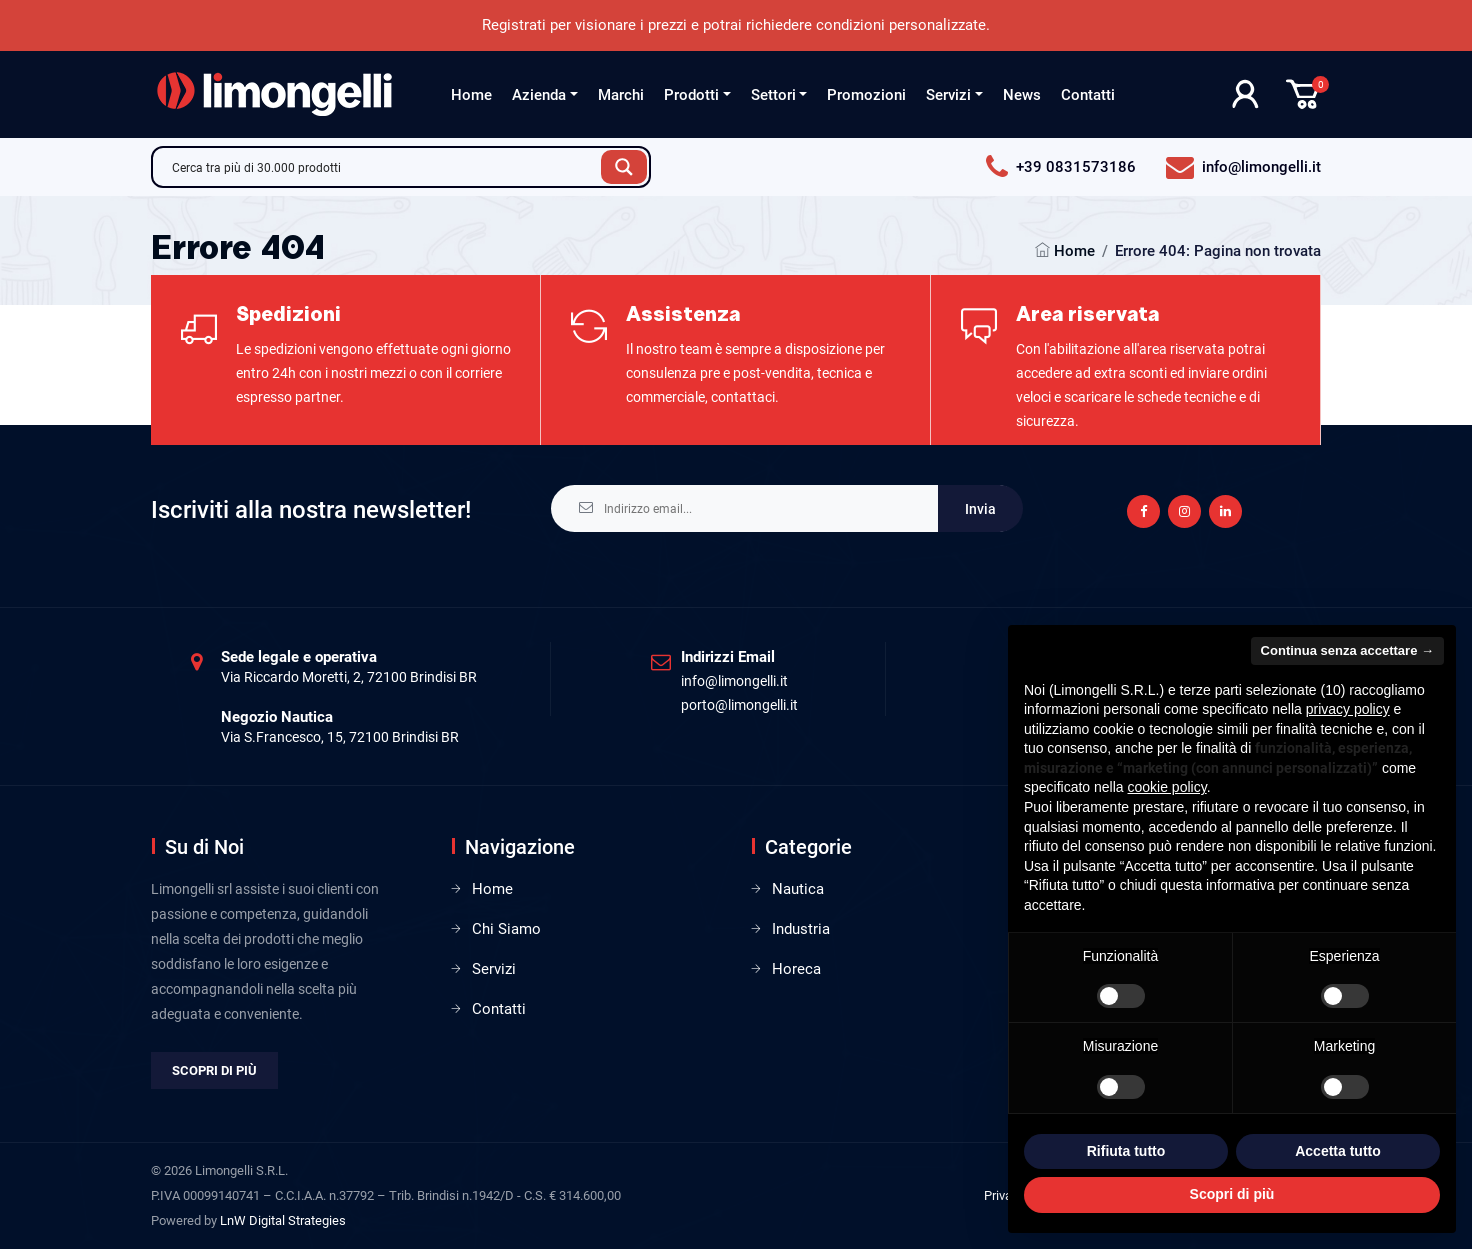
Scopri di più (214, 1070)
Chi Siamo (506, 929)
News (1022, 95)
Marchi (621, 95)
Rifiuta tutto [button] (1126, 1151)
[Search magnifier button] (624, 167)
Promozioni (866, 95)
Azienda (539, 95)
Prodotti (691, 95)
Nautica (798, 889)
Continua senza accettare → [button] (1347, 650)
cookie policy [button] (1167, 787)
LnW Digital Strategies (283, 1220)
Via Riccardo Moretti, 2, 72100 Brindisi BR (349, 677)
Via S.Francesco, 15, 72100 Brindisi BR (340, 737)
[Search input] (382, 167)
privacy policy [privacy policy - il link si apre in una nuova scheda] (1348, 709)
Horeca (796, 969)
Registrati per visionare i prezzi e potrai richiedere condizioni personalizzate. (736, 25)
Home (471, 95)
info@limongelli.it (734, 681)
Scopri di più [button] (1232, 1194)
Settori (773, 95)
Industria (801, 929)
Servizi (948, 95)
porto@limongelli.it (739, 705)
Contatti (1088, 95)
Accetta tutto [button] (1338, 1151)
